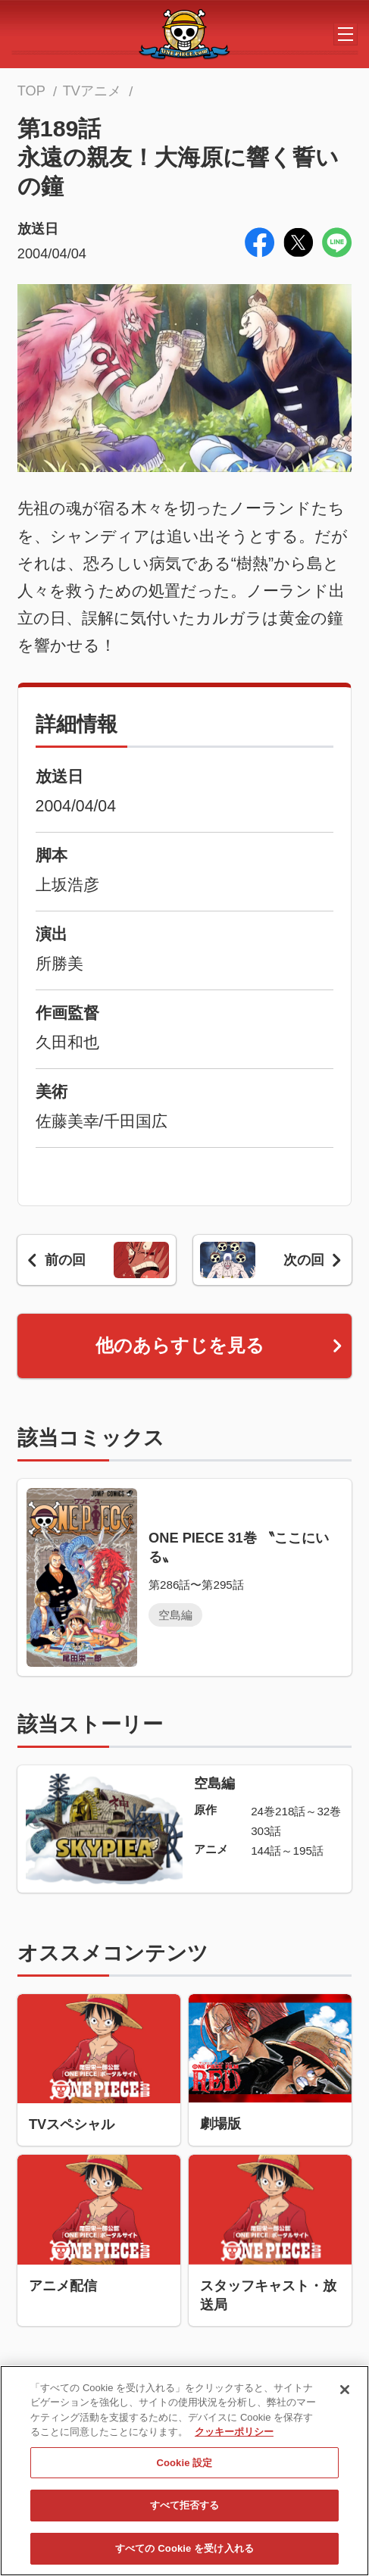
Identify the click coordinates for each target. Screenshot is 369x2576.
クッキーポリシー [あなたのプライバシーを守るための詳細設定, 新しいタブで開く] (234, 2437)
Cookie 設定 (184, 2468)
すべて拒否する (185, 2512)
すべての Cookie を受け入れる (184, 2554)
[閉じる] (344, 2395)
